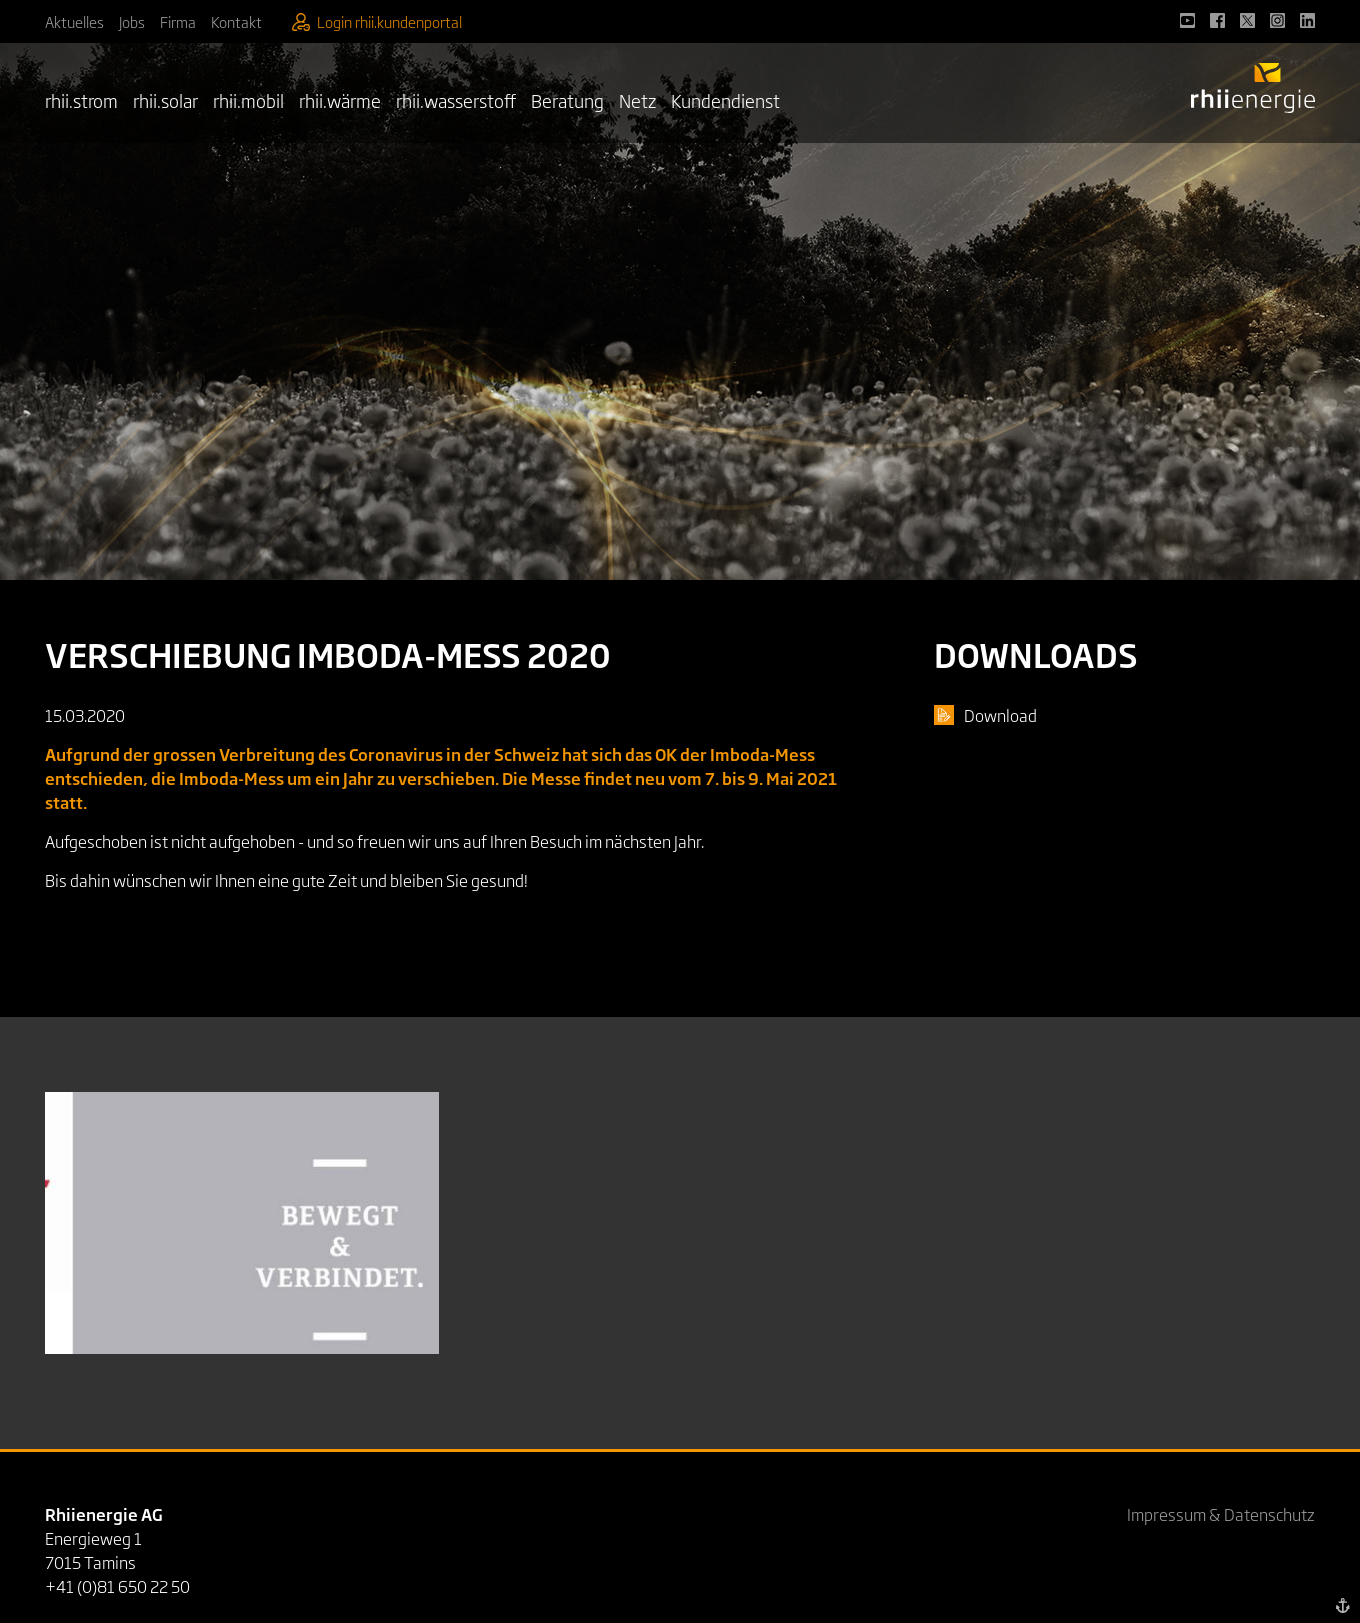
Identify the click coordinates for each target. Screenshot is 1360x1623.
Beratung (567, 100)
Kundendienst (725, 100)
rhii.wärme (340, 100)
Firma (178, 21)
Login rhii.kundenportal (377, 21)
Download (1000, 715)
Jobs (132, 21)
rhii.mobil (248, 100)
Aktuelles (74, 21)
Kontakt (236, 21)
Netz (637, 100)
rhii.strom (81, 100)
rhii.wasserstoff (456, 100)
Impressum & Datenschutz (1221, 1514)
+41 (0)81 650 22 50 (117, 1586)
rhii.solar (165, 100)
